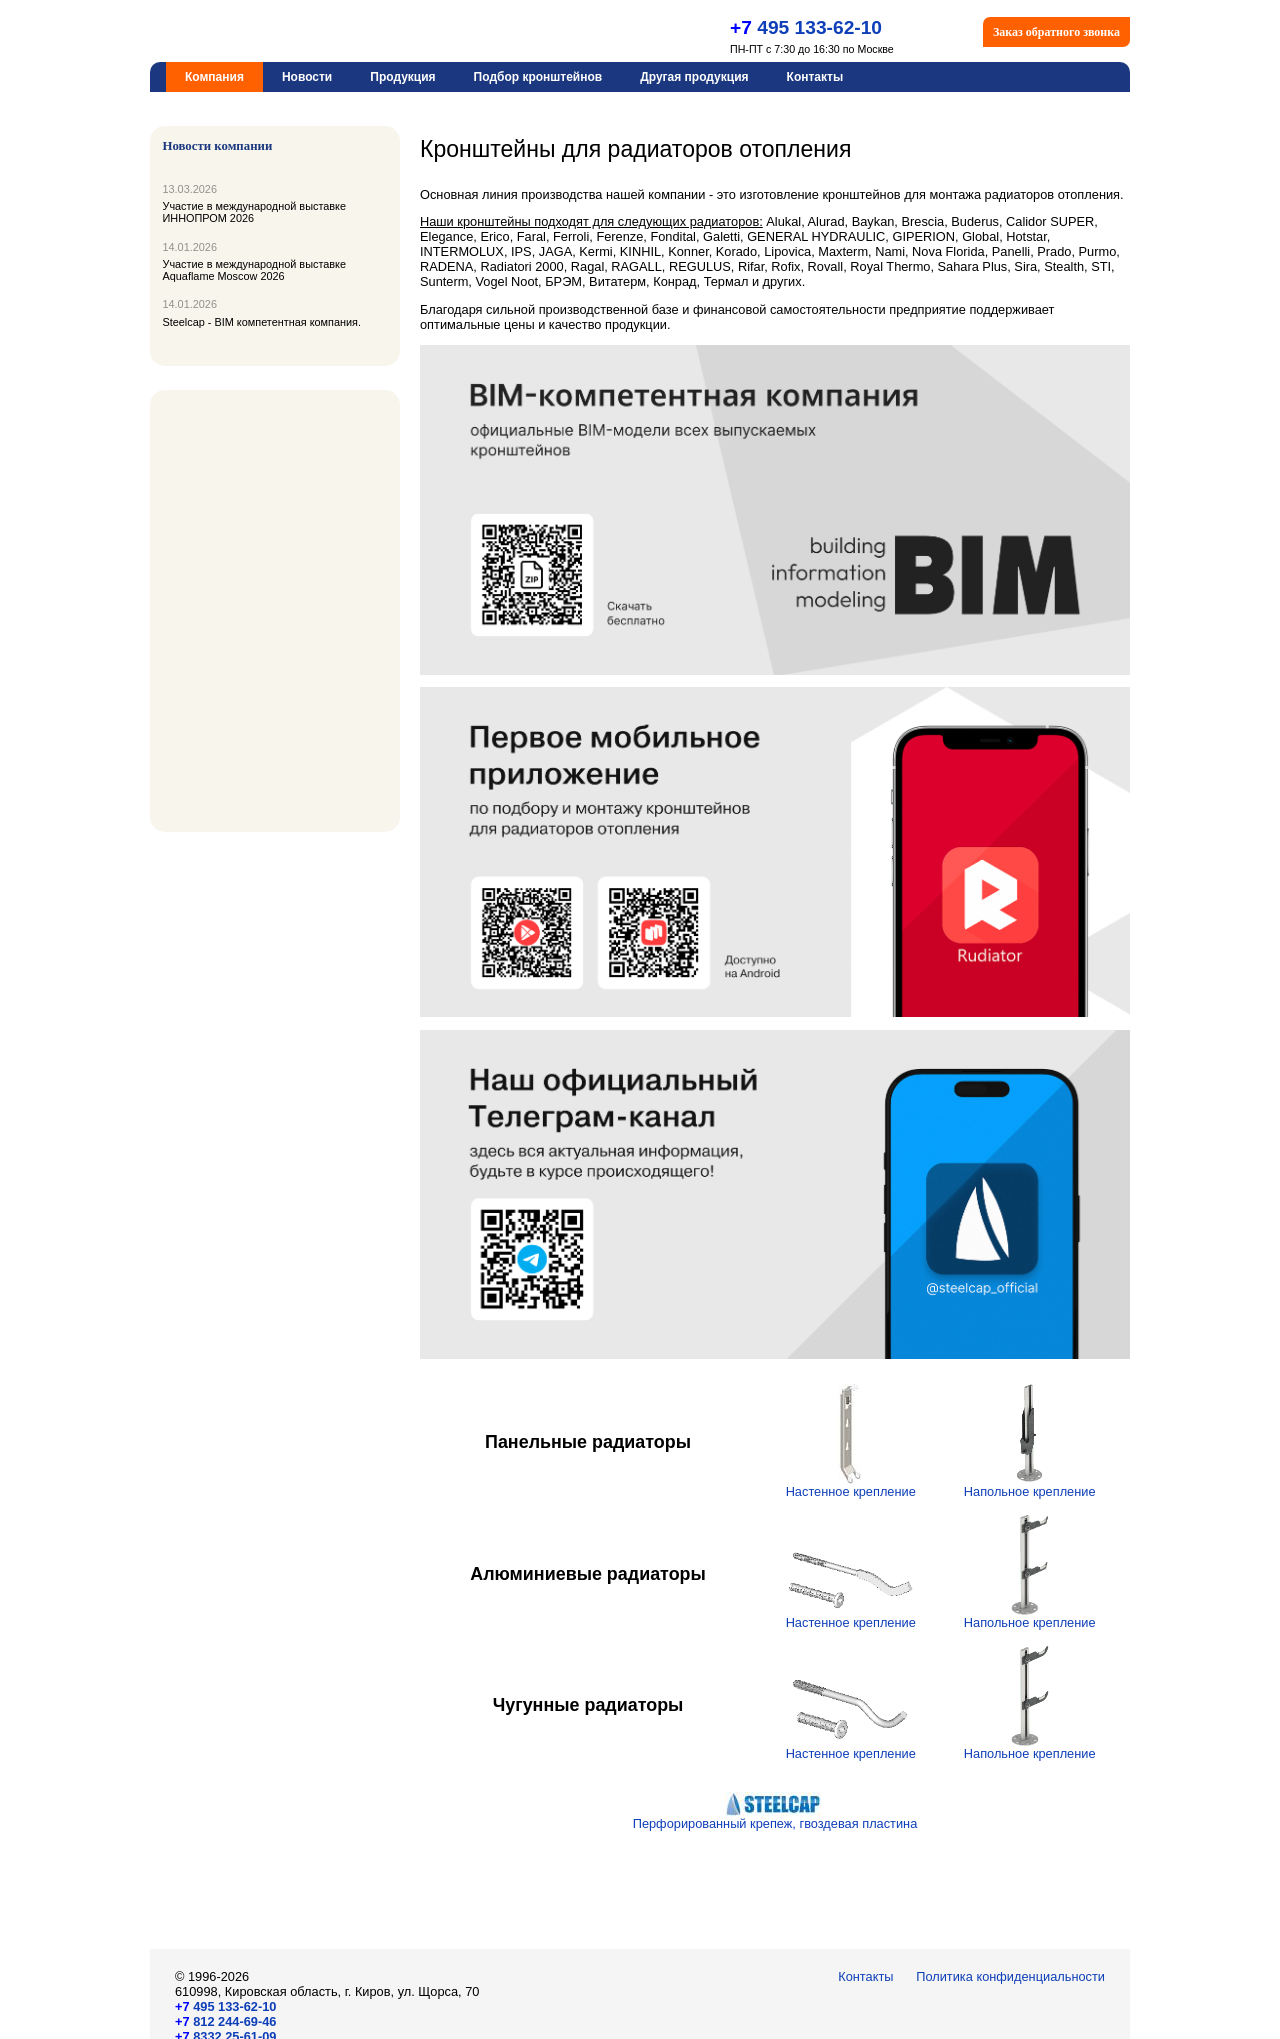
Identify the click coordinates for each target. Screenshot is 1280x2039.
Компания (214, 77)
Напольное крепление (1030, 1485)
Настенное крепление (851, 1485)
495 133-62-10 (817, 27)
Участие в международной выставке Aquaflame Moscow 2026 (255, 270)
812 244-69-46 (225, 2021)
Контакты (815, 77)
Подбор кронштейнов (538, 77)
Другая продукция (694, 77)
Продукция (402, 77)
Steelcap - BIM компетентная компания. (262, 322)
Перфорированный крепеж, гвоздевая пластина (775, 1817)
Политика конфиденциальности (1010, 1976)
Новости (307, 77)
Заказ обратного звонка (1056, 32)
